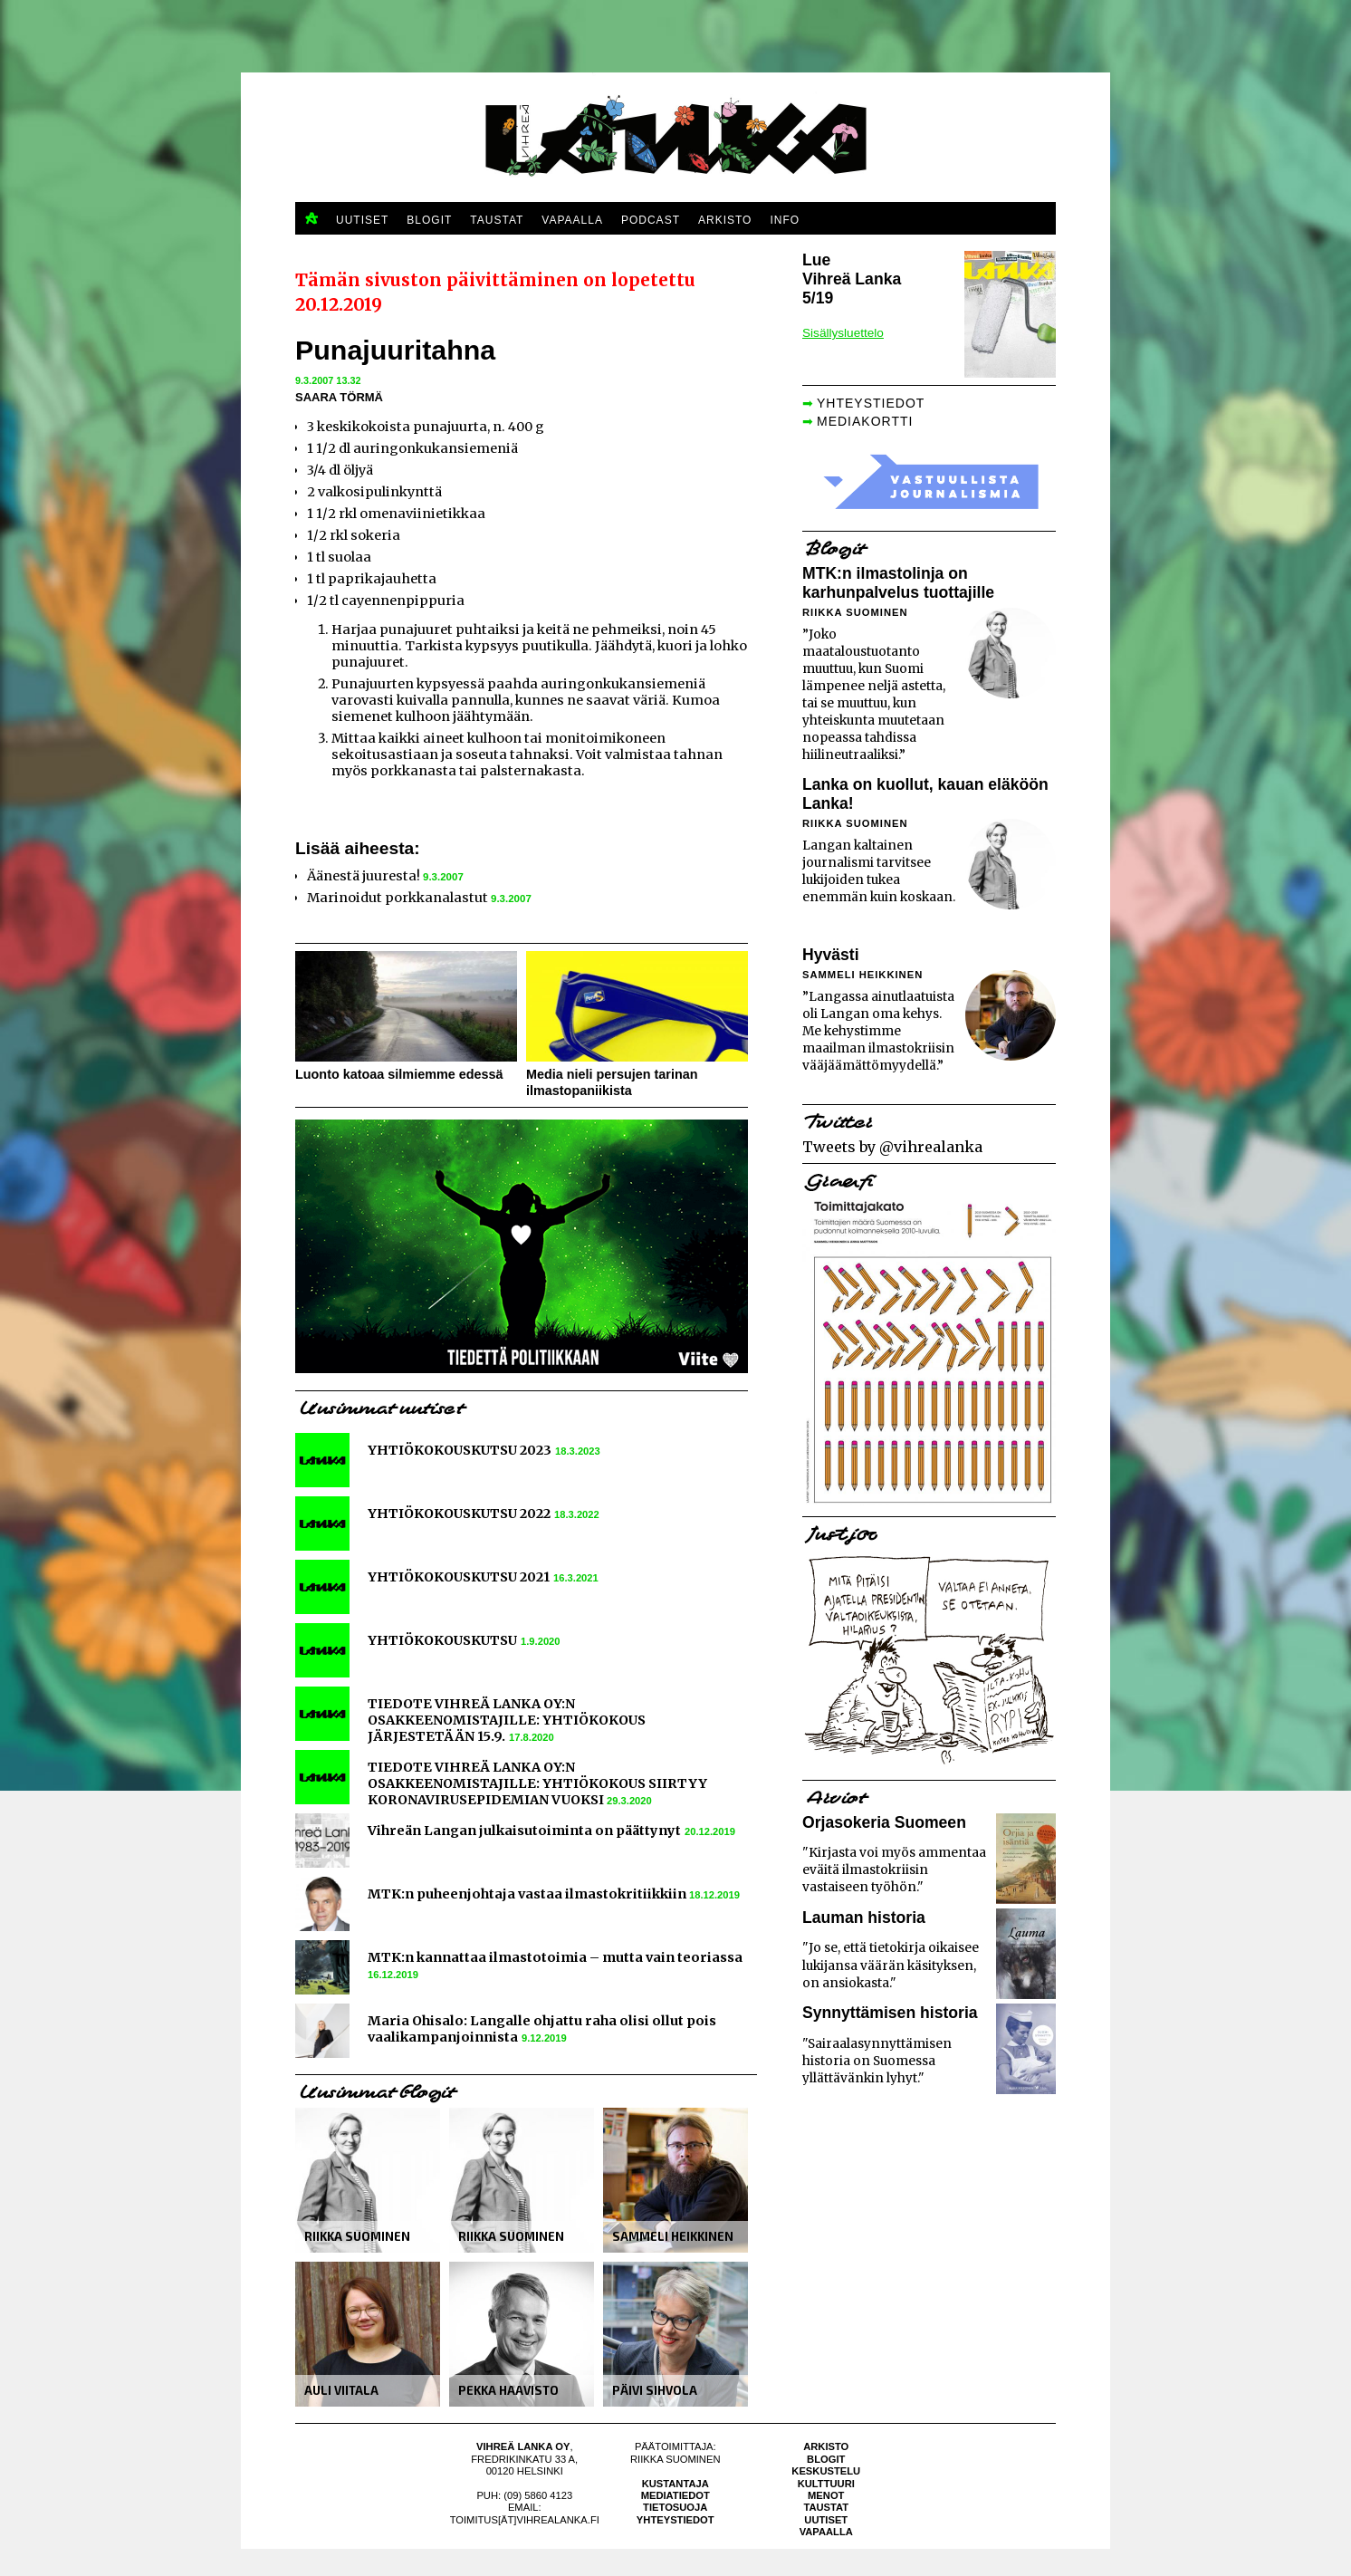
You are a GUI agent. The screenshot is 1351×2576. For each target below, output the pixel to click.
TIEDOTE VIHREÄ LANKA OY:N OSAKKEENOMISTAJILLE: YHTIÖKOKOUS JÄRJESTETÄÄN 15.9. (507, 1720)
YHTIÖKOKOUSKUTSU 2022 (459, 1513)
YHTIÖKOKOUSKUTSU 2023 (459, 1450)
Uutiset (826, 2519)
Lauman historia (863, 1917)
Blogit (826, 2459)
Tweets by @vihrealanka (892, 1147)
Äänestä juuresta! (363, 876)
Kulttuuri (826, 2483)
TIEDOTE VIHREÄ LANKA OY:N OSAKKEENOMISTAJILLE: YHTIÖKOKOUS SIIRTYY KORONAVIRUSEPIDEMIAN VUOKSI (537, 1783)
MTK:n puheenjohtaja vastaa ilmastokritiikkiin (528, 1894)
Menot (826, 2495)
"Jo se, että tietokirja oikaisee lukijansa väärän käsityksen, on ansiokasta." (890, 1965)
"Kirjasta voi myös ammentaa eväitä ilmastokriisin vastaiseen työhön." (894, 1870)
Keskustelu (825, 2470)
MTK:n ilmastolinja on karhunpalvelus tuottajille (898, 582)
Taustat (825, 2507)
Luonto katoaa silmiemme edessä (399, 1074)
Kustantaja (675, 2483)
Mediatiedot (675, 2495)
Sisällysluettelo (843, 333)
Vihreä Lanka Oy (523, 2446)
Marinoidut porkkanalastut (397, 897)
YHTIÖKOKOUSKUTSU (442, 1640)
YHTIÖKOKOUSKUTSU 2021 (459, 1577)
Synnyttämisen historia (890, 2013)
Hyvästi (830, 955)
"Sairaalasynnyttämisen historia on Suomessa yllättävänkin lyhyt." (877, 2061)
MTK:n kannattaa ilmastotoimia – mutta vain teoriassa (555, 1957)
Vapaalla (826, 2531)
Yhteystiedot (675, 2519)
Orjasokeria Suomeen (884, 1822)
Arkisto (825, 2446)
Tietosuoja (675, 2507)
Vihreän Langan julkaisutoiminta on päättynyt (524, 1830)
